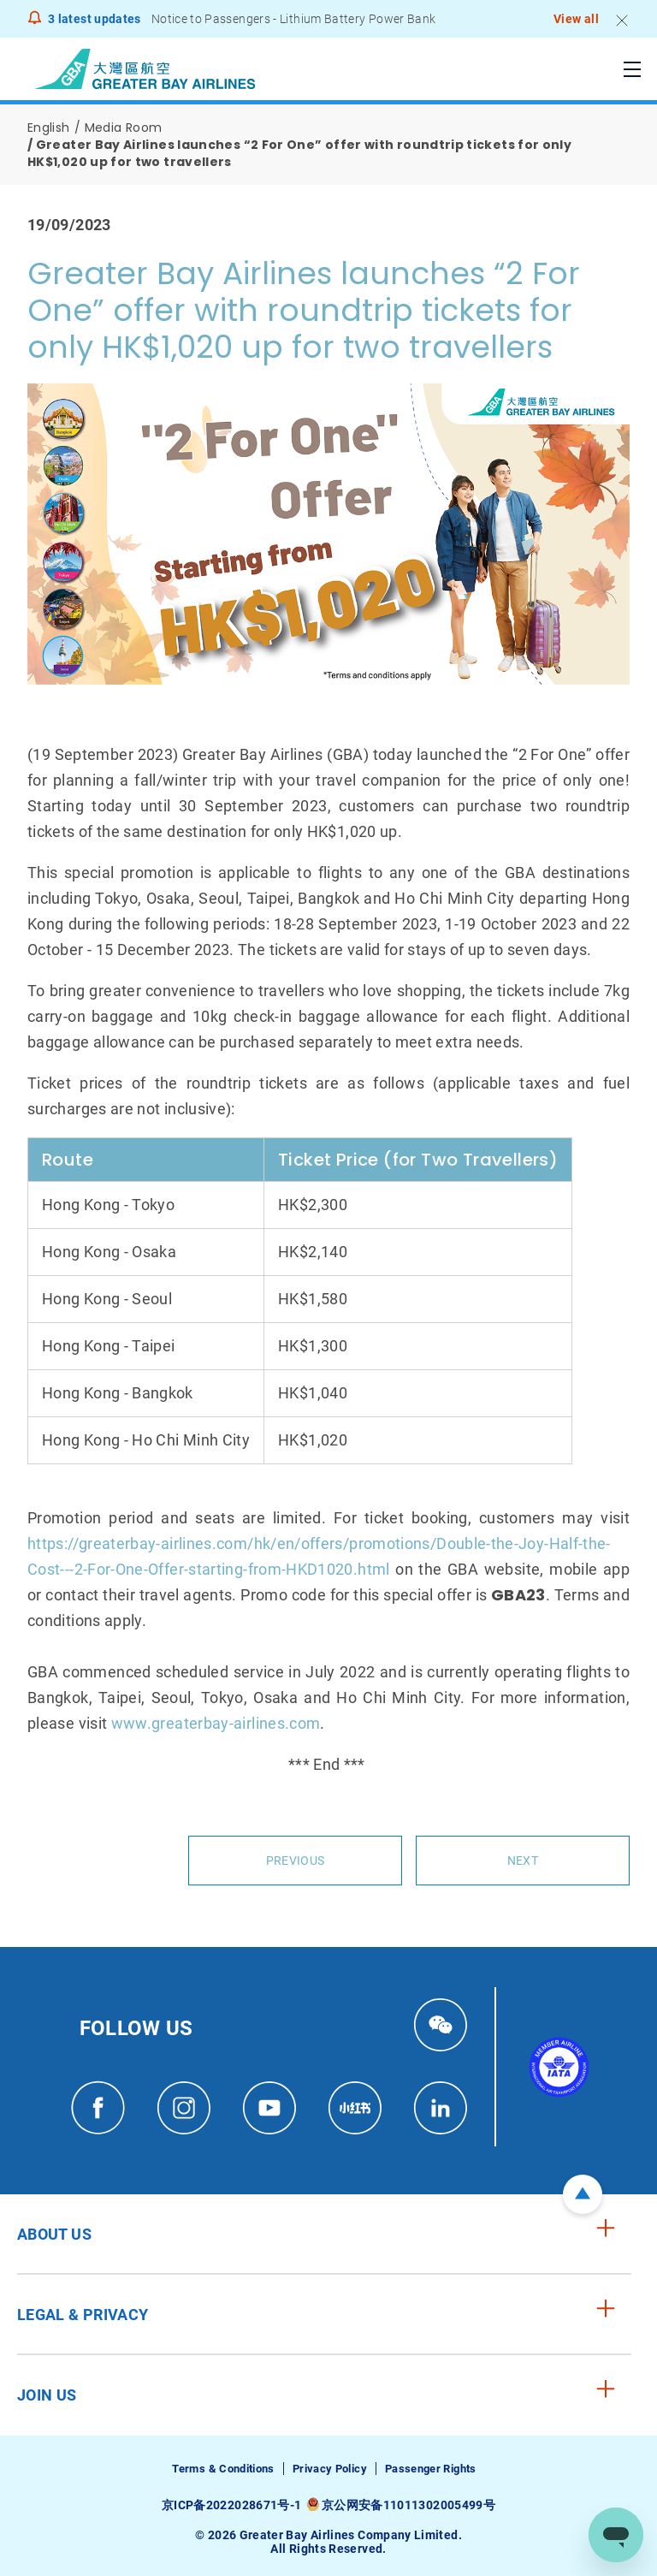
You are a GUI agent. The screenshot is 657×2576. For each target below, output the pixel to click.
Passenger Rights (430, 2468)
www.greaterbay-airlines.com (216, 1723)
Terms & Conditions (223, 2468)
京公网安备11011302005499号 (408, 2505)
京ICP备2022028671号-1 (231, 2505)
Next (522, 1860)
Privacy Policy (330, 2468)
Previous (295, 1860)
